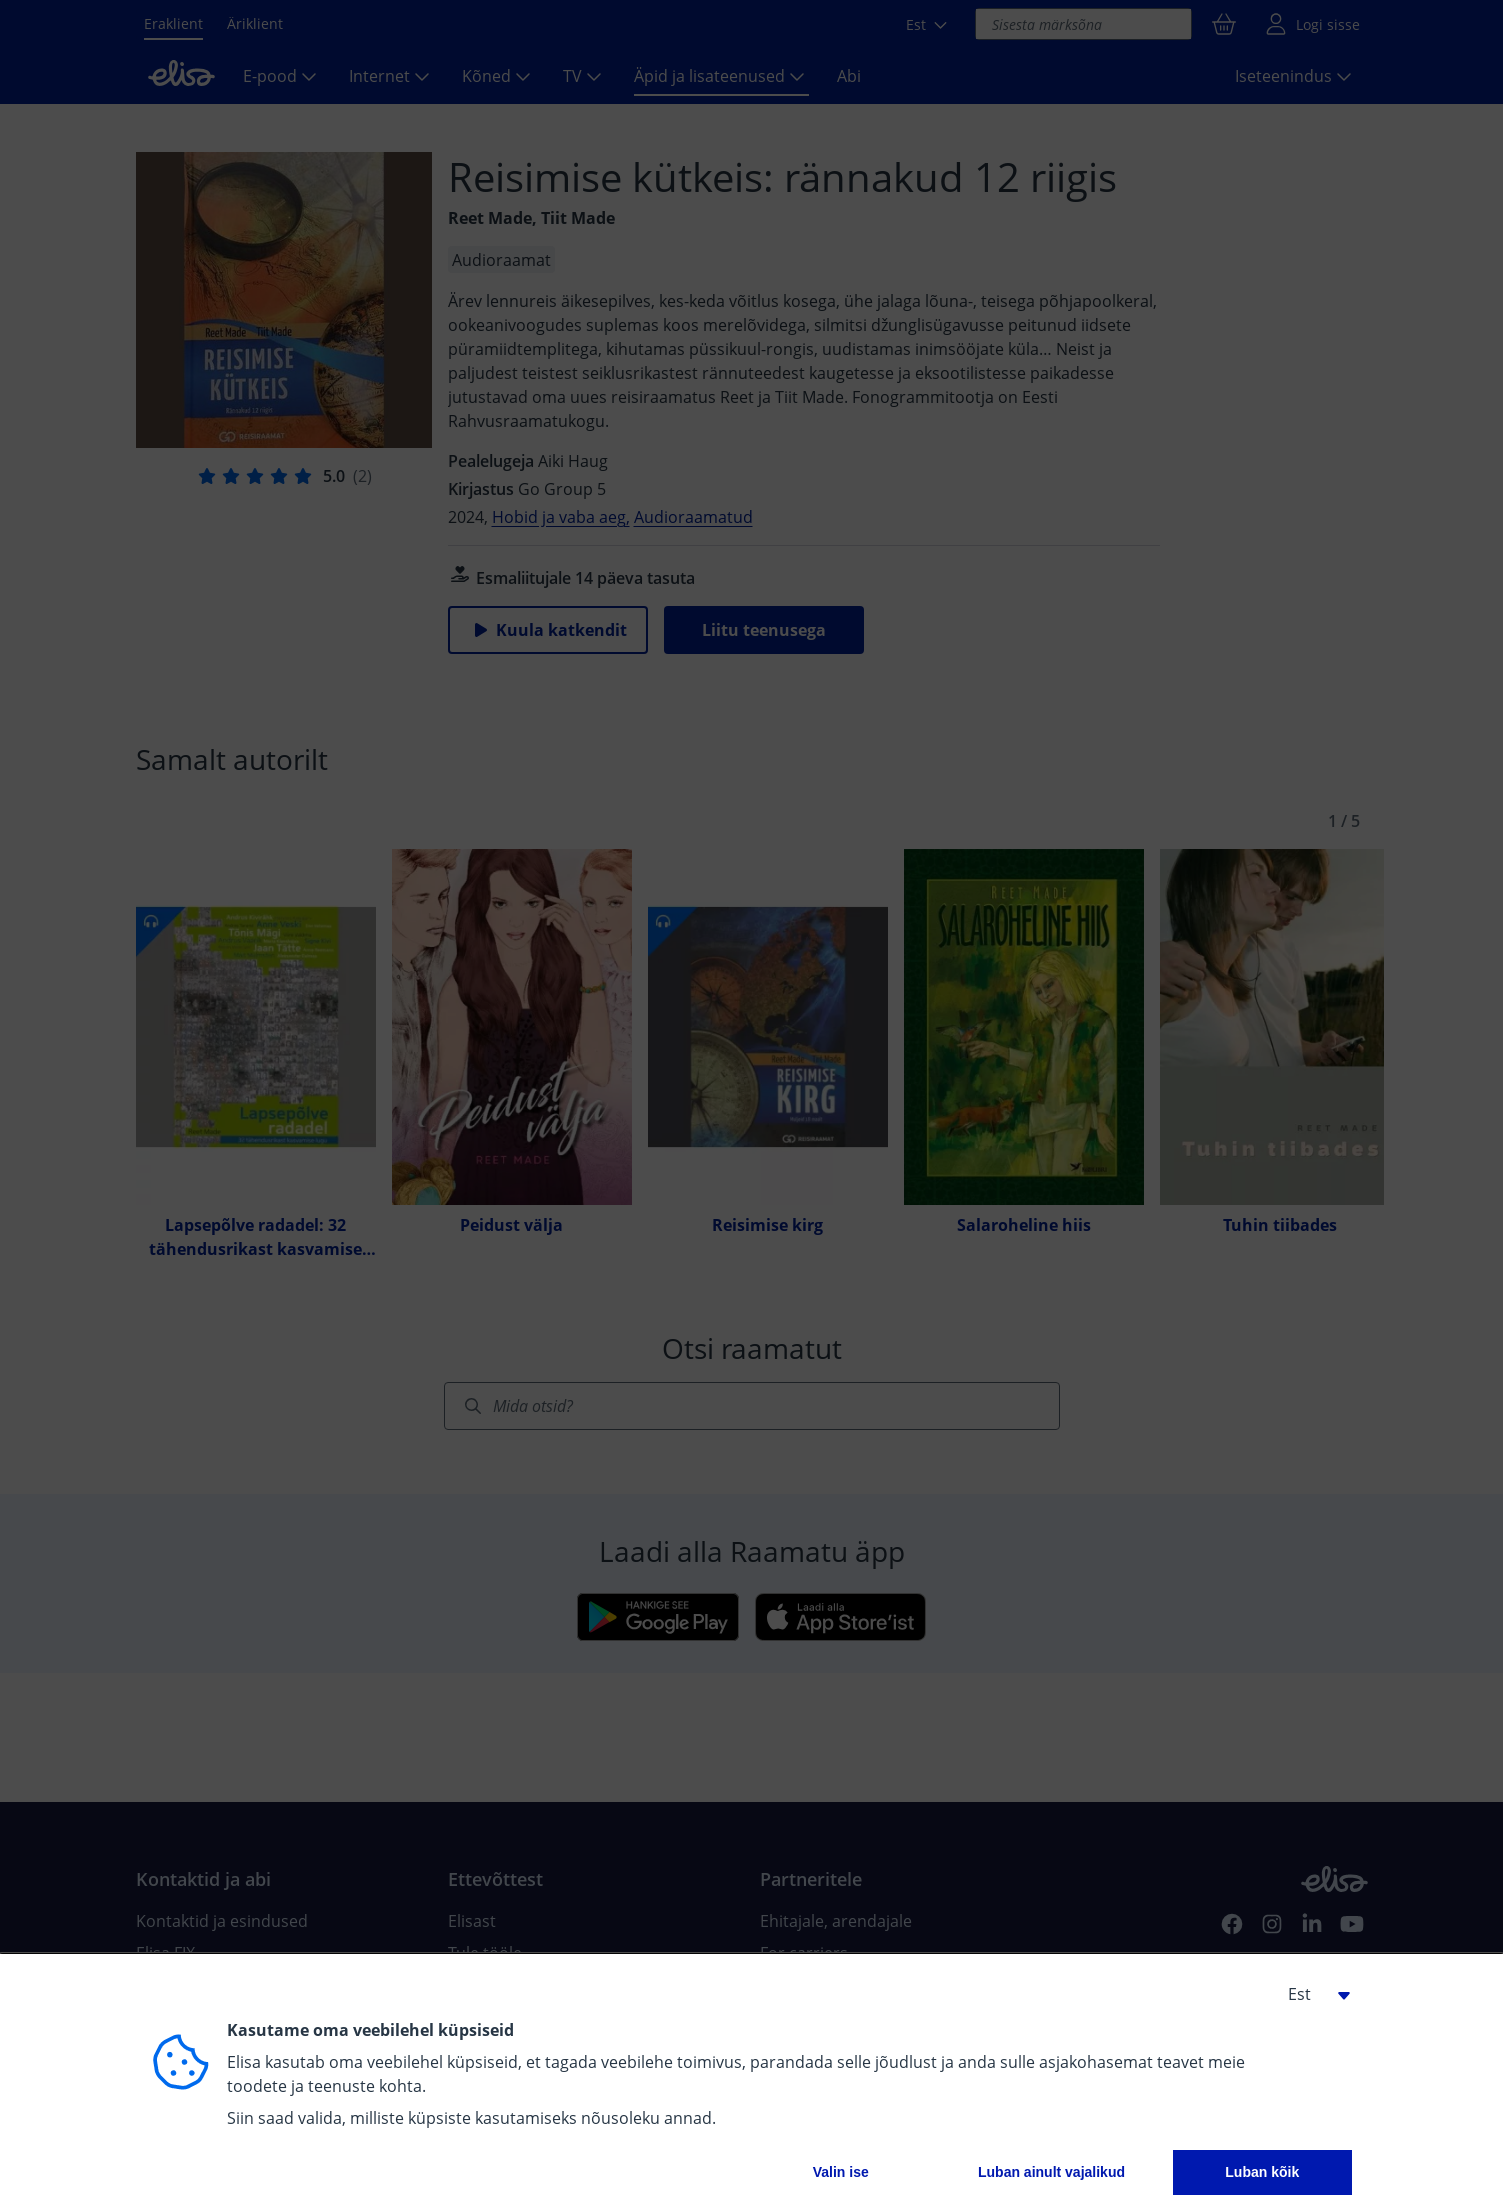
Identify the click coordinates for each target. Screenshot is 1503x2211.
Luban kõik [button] (1262, 2172)
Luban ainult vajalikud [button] (1051, 2172)
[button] (1312, 1994)
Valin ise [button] (841, 2172)
